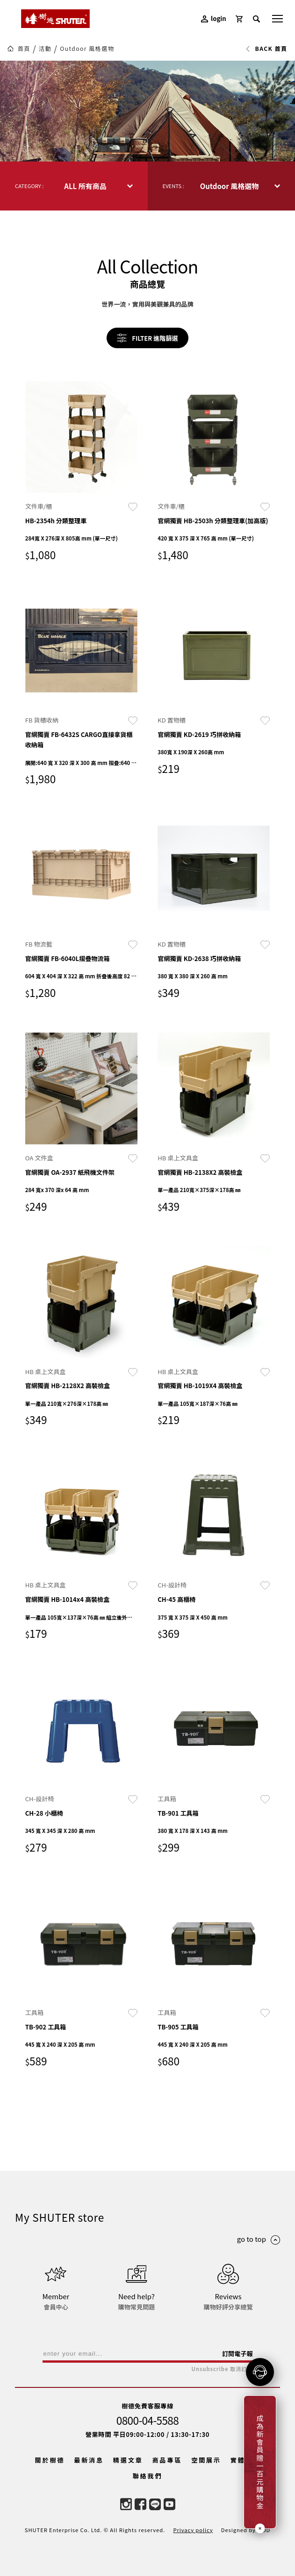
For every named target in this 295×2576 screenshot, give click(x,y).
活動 (45, 48)
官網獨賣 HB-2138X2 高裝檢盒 (200, 1172)
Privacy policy (193, 2530)
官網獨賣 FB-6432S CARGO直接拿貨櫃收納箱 (79, 740)
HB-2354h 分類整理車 (56, 520)
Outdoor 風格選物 (87, 48)
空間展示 (206, 2460)
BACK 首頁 (266, 48)
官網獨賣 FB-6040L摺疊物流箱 (67, 958)
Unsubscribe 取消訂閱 (221, 2369)
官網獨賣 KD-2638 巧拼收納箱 (199, 958)
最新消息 (89, 2460)
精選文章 (128, 2460)
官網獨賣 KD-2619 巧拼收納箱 (199, 734)
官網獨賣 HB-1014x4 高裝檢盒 (67, 1599)
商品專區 (167, 2460)
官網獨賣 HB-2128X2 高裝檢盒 (67, 1385)
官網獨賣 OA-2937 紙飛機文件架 (70, 1172)
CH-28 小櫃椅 (44, 1813)
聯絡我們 (148, 2475)
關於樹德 (50, 2460)
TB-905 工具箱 (178, 2026)
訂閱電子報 (237, 2354)
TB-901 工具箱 (178, 1813)
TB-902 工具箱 (45, 2026)
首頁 (24, 48)
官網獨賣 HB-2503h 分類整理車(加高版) (213, 520)
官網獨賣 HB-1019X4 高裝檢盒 (200, 1385)
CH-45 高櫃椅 (176, 1599)
